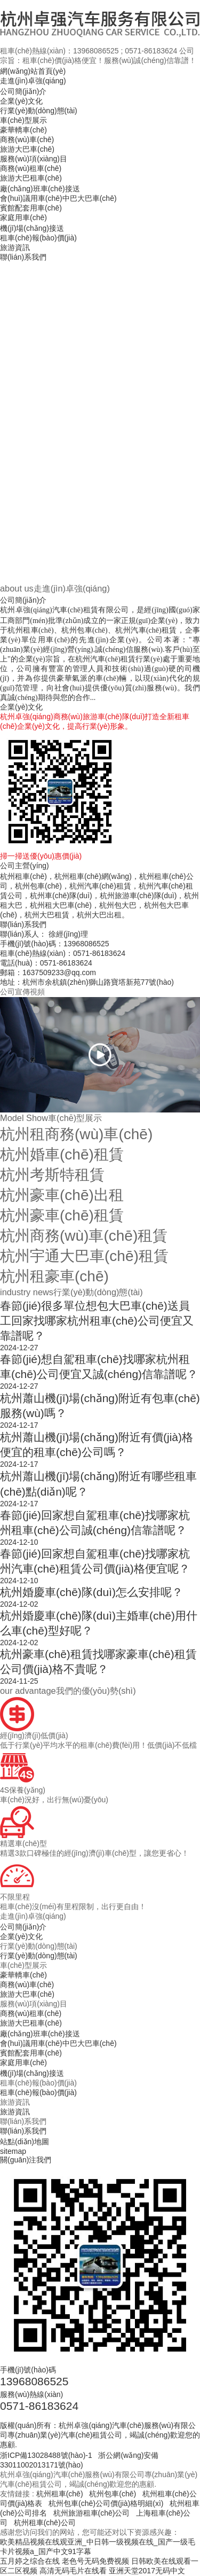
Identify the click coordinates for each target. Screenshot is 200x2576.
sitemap (13, 2151)
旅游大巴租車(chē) (31, 178)
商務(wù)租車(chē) (30, 168)
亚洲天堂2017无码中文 (147, 2570)
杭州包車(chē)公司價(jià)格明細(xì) (106, 2503)
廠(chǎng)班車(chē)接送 (40, 188)
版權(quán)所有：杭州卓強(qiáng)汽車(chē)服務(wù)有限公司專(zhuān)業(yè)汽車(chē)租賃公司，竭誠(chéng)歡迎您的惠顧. (100, 2435)
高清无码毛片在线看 (73, 2570)
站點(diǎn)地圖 (24, 2141)
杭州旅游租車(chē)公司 (91, 2513)
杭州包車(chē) (112, 2493)
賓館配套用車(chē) (31, 208)
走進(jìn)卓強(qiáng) (33, 80)
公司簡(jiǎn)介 (23, 91)
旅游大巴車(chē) (27, 149)
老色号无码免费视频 (95, 2561)
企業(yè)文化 (21, 101)
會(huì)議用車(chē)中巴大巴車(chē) (58, 198)
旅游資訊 (15, 247)
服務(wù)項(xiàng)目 (33, 158)
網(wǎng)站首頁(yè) (33, 71)
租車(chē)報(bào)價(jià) (38, 238)
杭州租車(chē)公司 (45, 2522)
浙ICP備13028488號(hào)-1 (46, 2455)
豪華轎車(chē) (23, 130)
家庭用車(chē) (23, 217)
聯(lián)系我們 (23, 257)
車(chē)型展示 (23, 120)
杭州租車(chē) (59, 2493)
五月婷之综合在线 (30, 2561)
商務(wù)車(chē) (27, 139)
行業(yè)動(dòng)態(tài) (38, 110)
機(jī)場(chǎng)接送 (32, 228)
